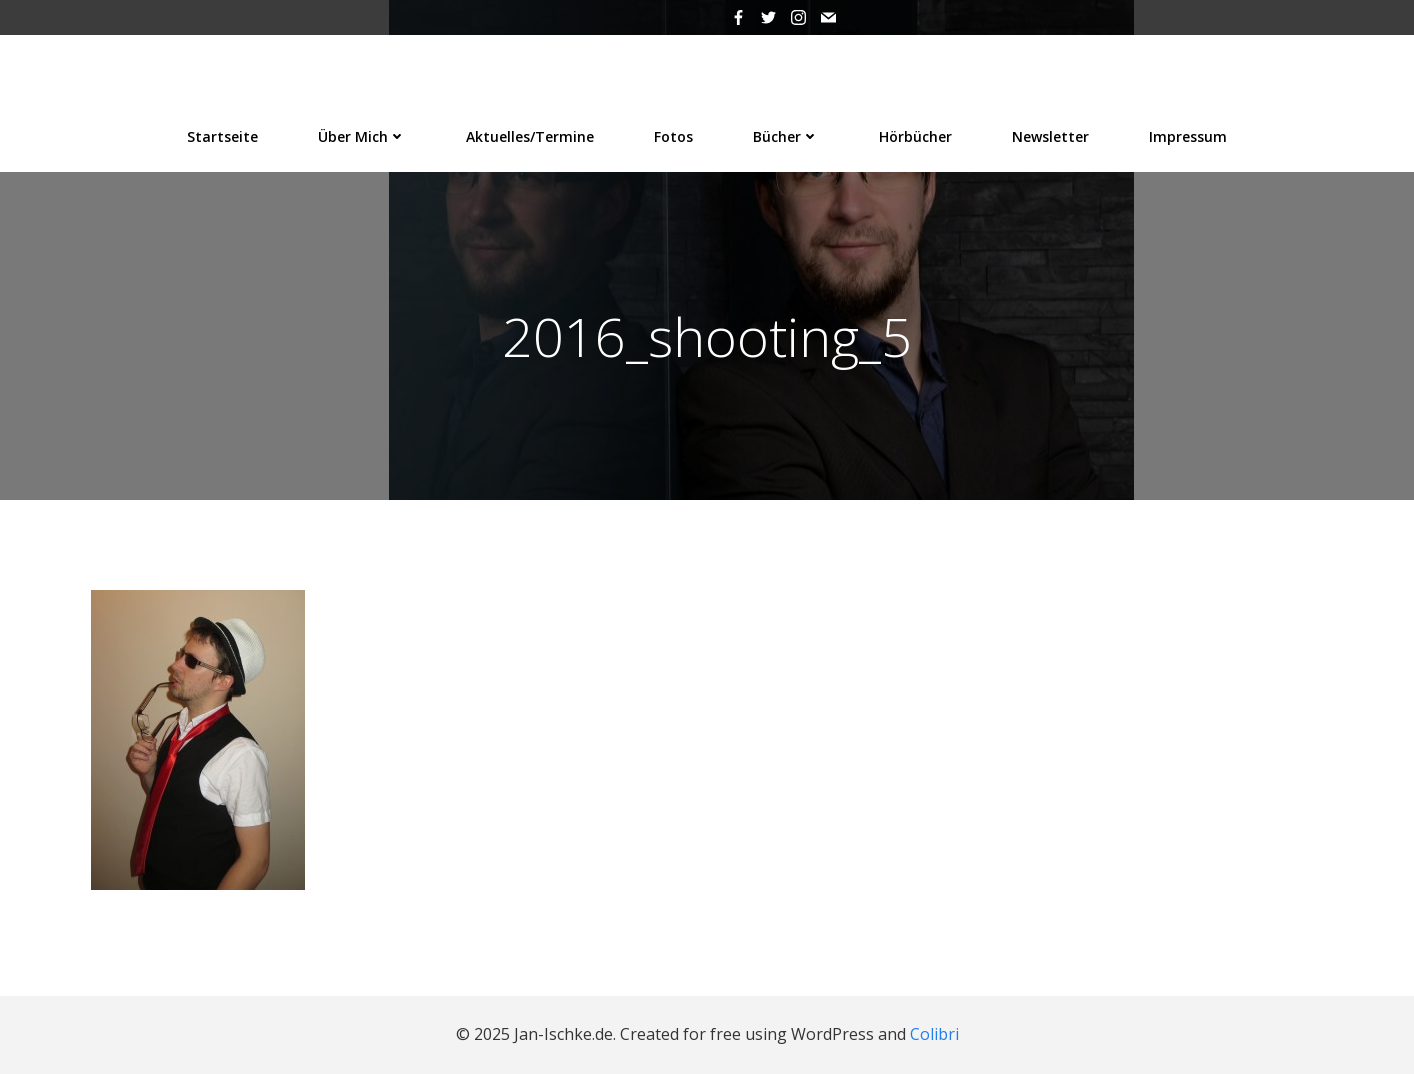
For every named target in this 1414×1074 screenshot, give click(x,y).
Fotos (673, 136)
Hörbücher (915, 136)
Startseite (222, 136)
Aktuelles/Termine (530, 136)
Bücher (786, 136)
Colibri (934, 1034)
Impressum (1188, 136)
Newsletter (1050, 136)
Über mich (362, 136)
